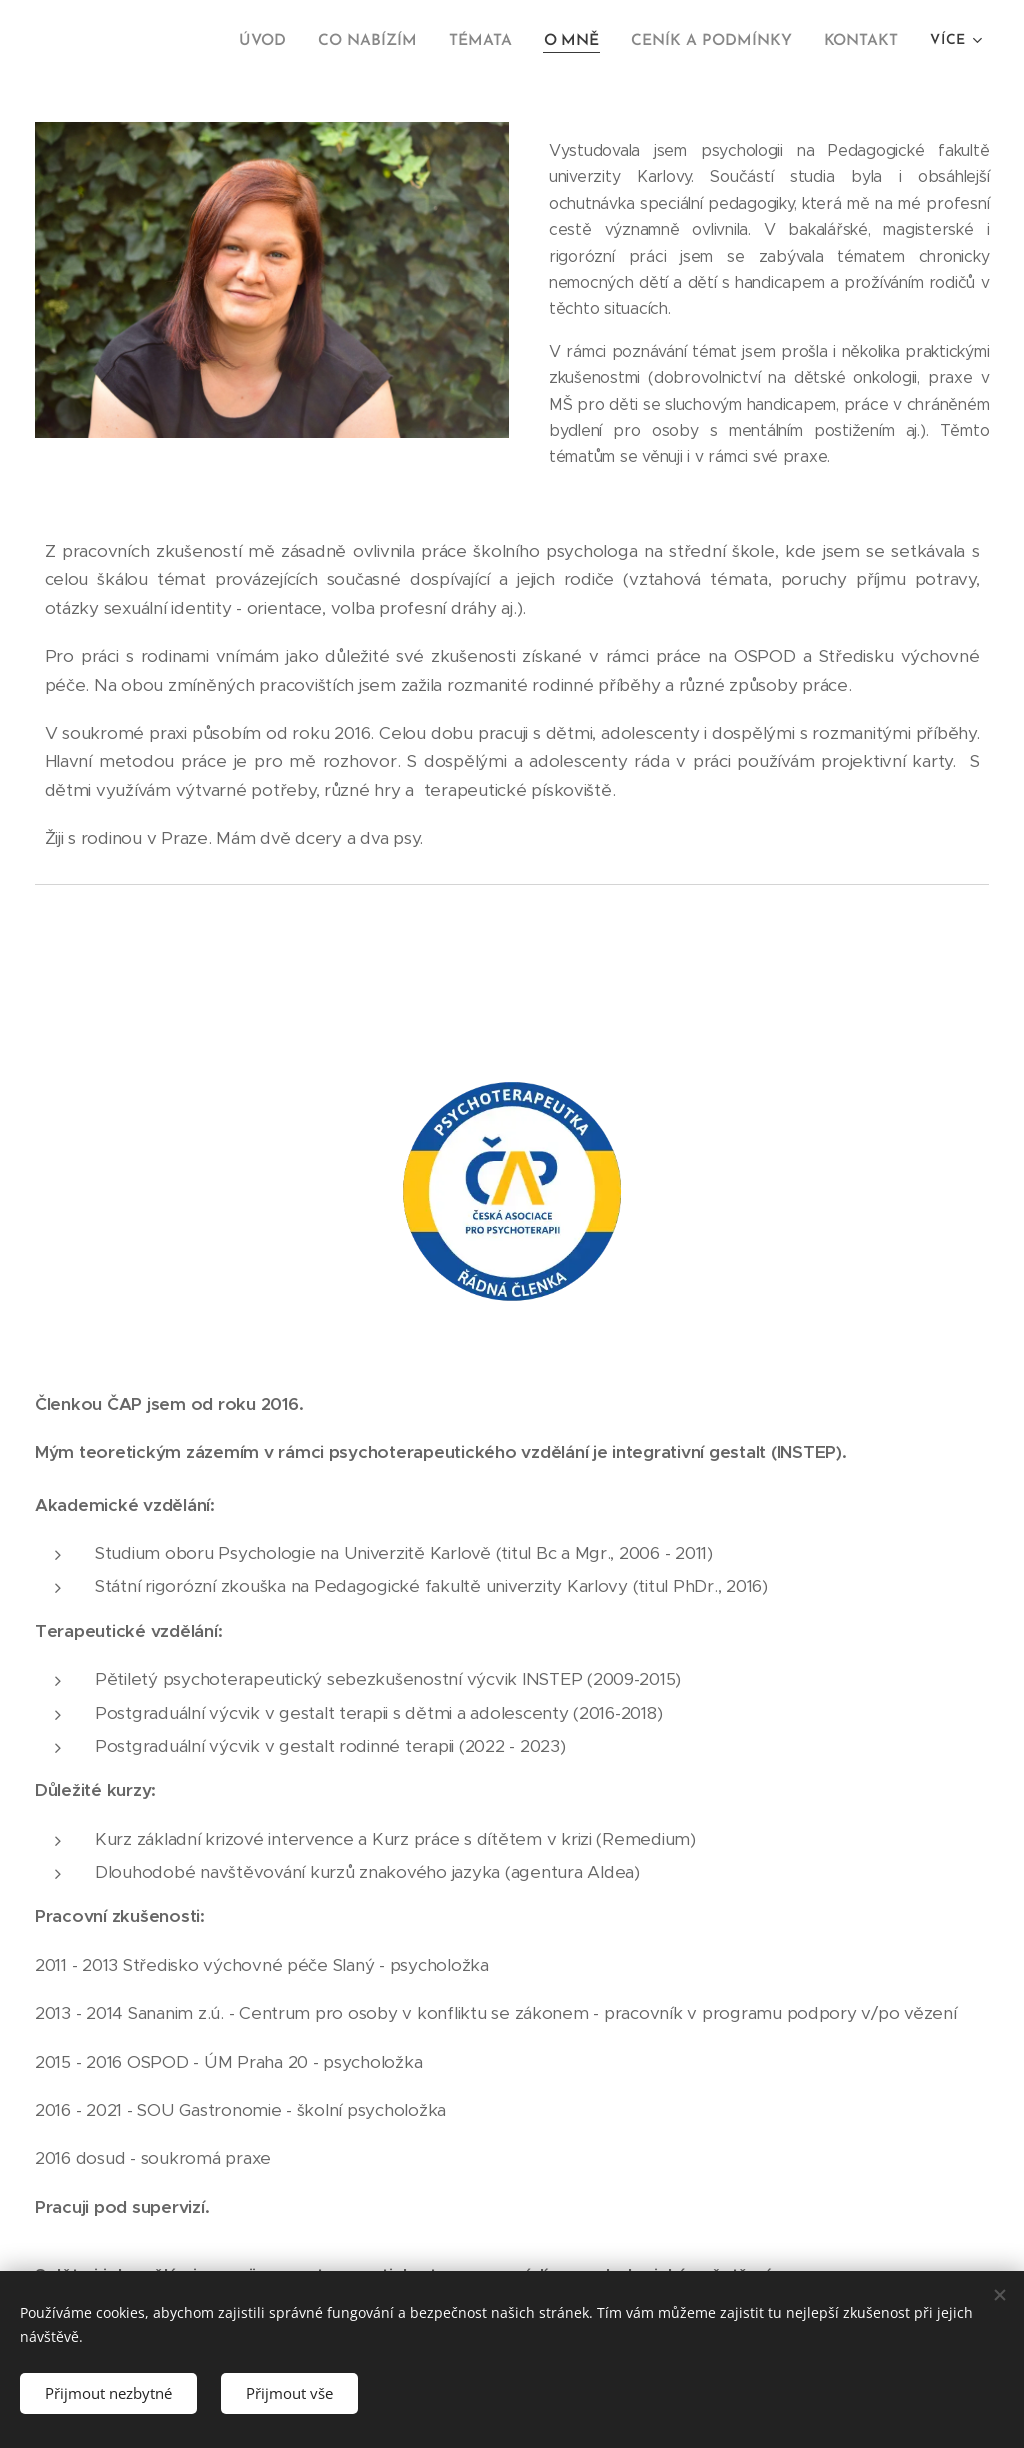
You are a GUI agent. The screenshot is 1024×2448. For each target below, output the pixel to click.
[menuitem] (284, 41)
